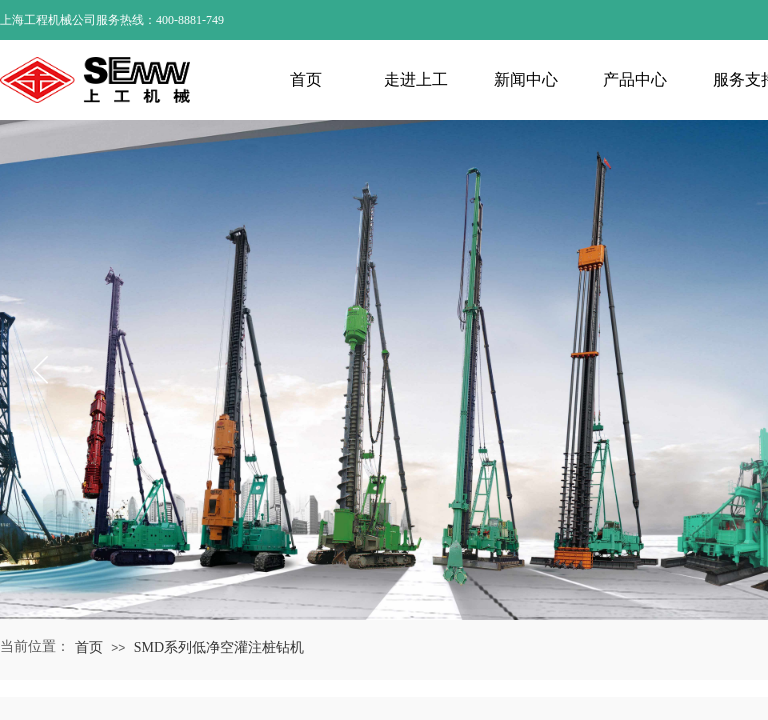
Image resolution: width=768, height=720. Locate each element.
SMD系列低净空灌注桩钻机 (219, 647)
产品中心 (635, 79)
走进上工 (416, 79)
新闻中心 (526, 79)
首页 (306, 79)
